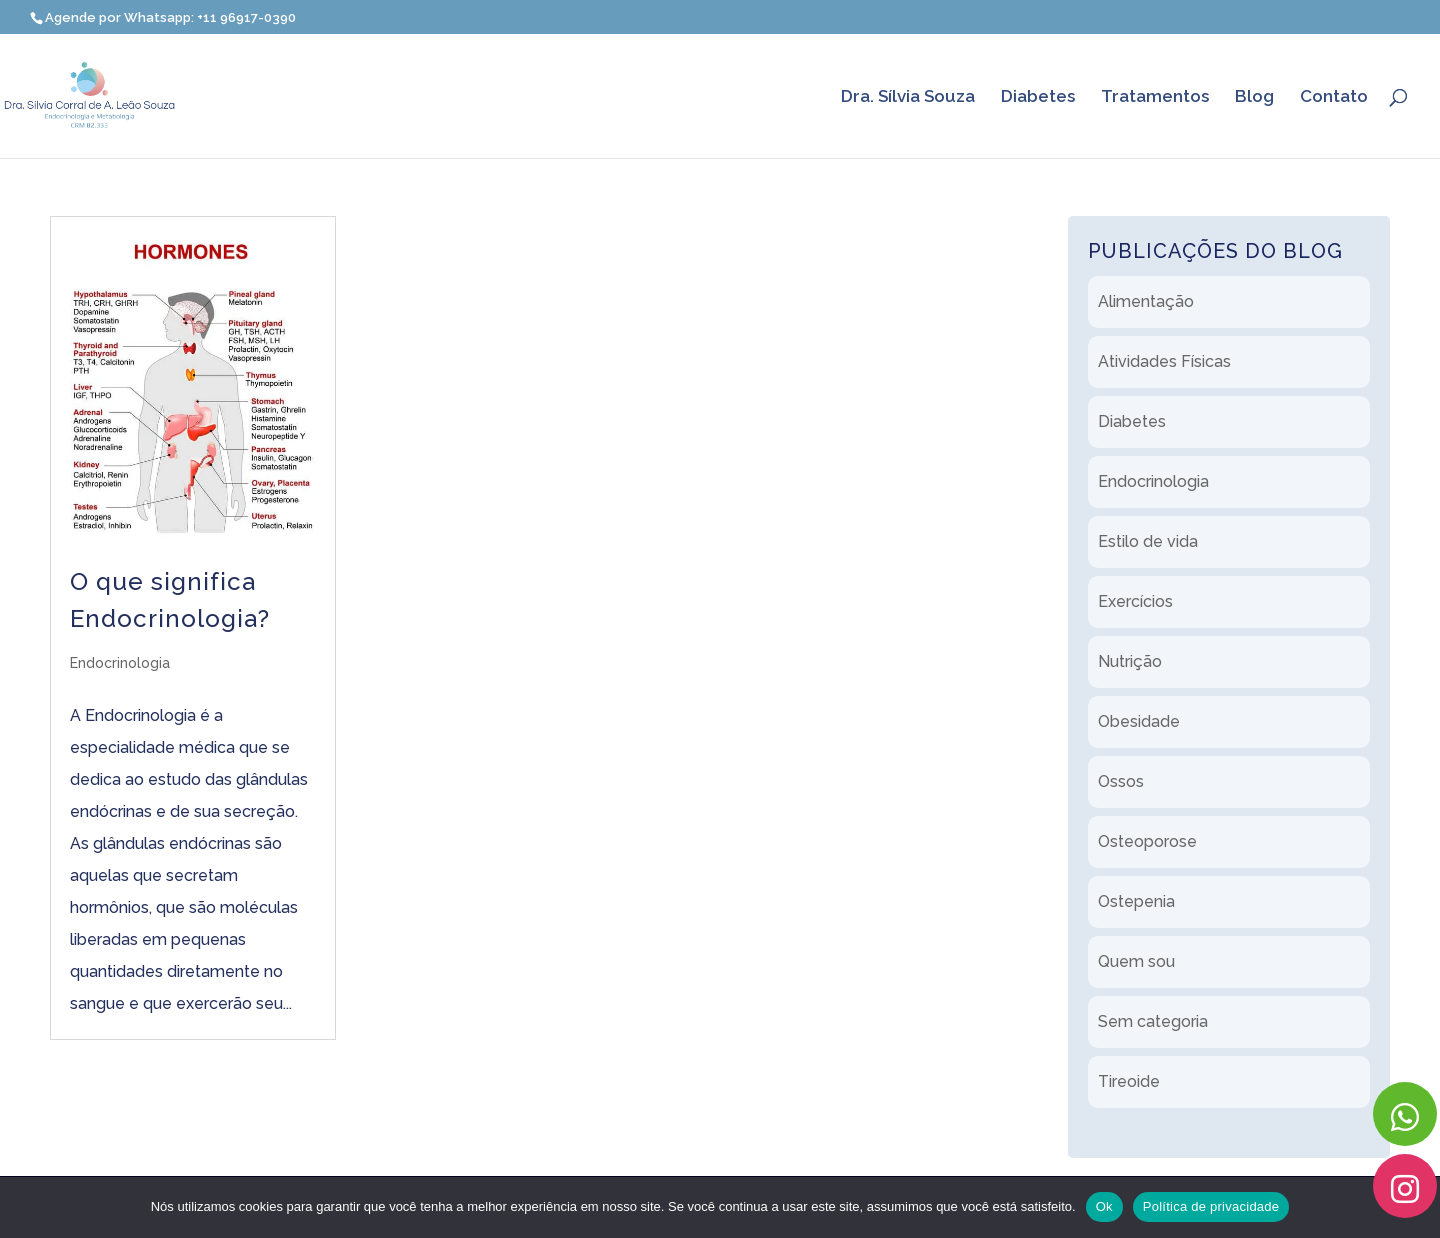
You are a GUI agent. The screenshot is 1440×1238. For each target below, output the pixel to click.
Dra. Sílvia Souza (908, 97)
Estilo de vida (1148, 541)
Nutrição (1130, 661)
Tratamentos (1155, 97)
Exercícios (1135, 601)
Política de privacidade (1211, 1206)
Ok (1104, 1206)
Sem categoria (1153, 1021)
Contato (1334, 97)
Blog (1254, 97)
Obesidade (1139, 721)
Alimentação (1146, 301)
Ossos (1121, 781)
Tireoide (1129, 1081)
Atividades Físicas (1164, 361)
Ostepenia (1136, 901)
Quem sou (1136, 961)
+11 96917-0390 (246, 17)
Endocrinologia (120, 663)
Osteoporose (1147, 841)
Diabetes (1038, 97)
